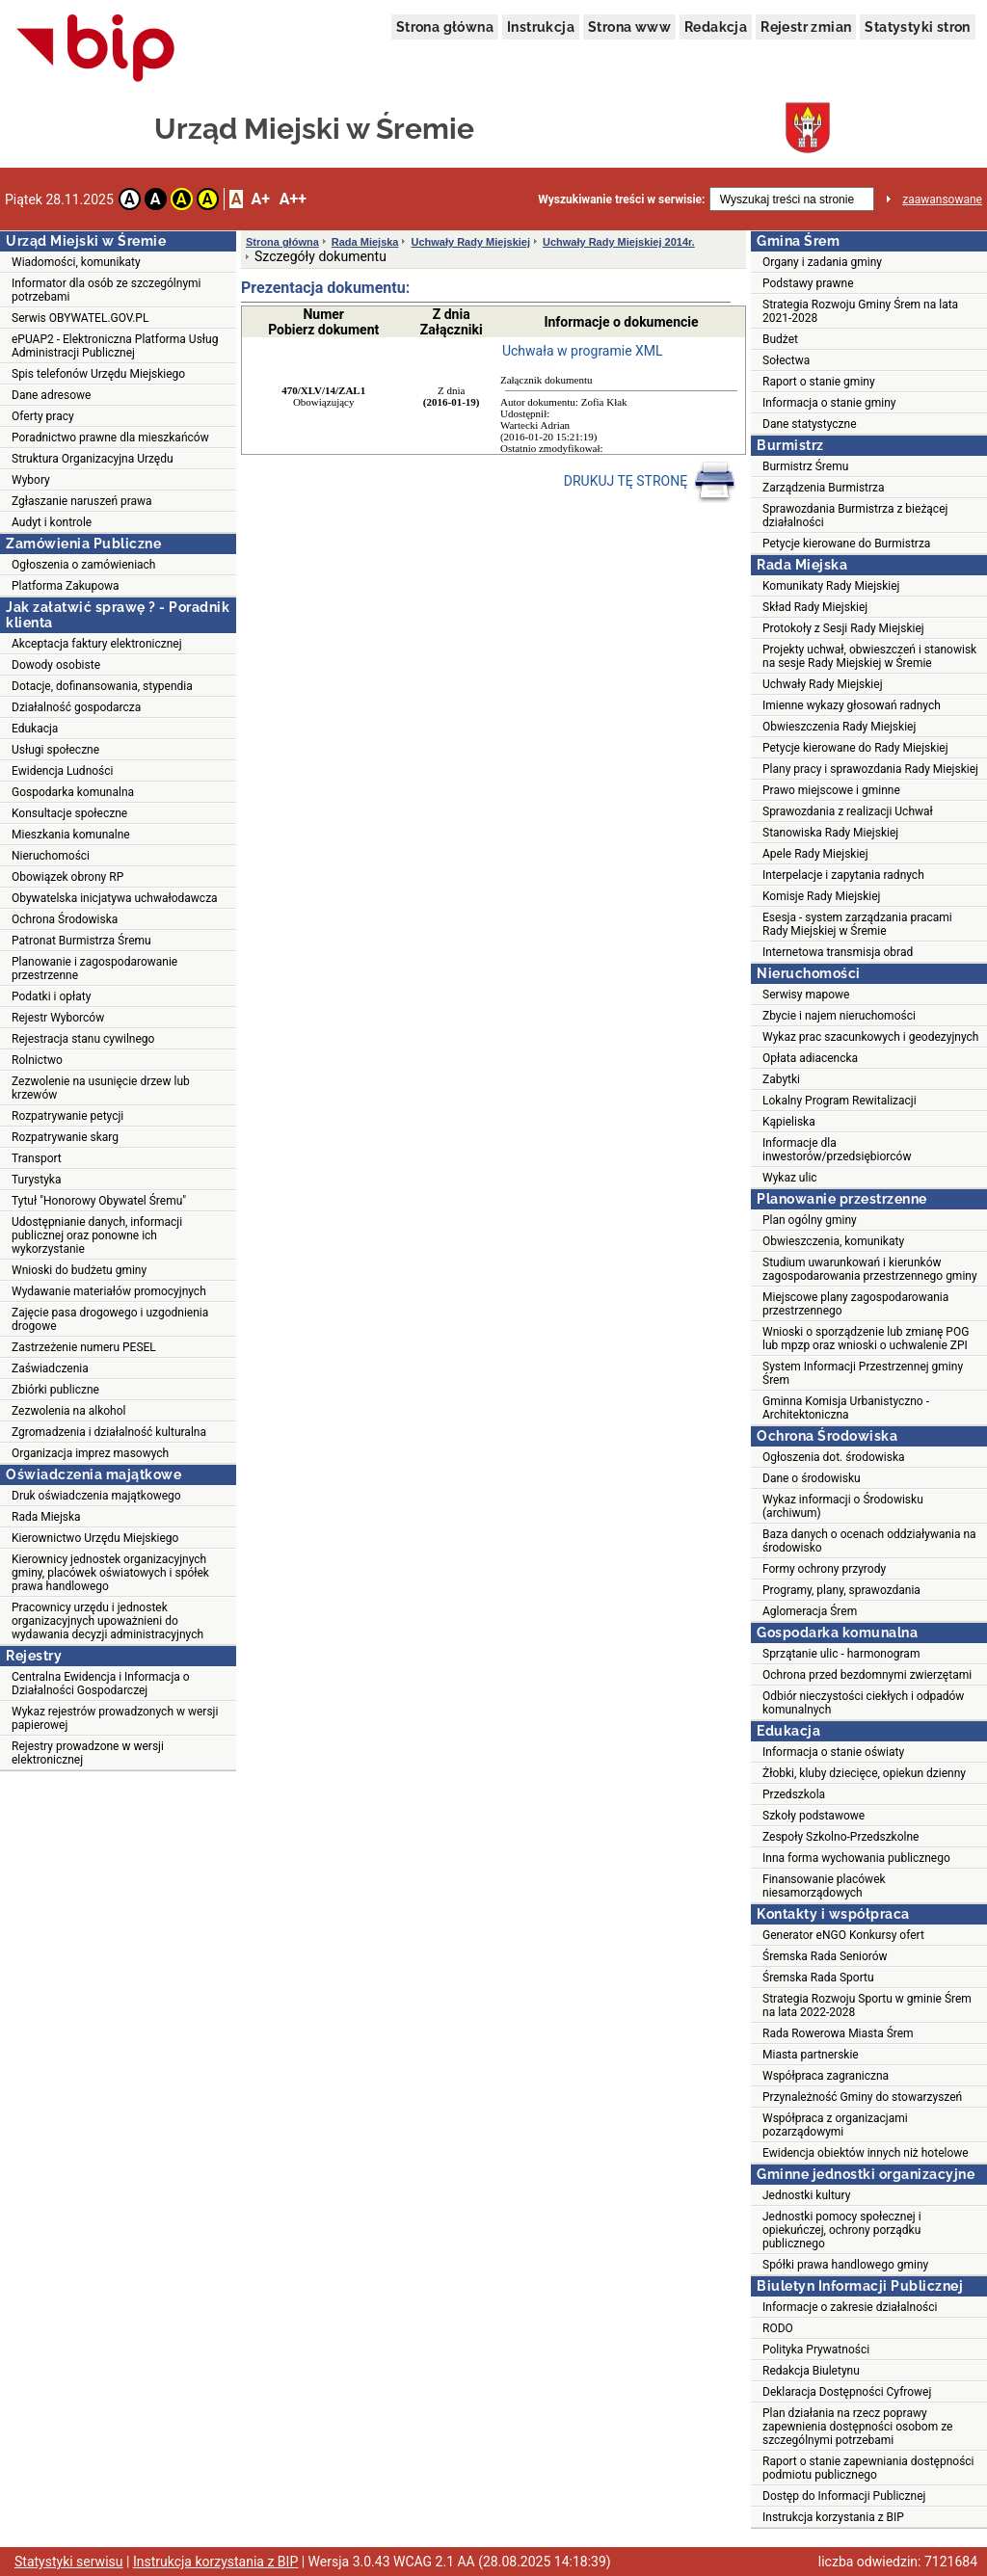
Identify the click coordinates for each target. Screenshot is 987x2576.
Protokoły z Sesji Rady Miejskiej (843, 628)
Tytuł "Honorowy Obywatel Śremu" (99, 1201)
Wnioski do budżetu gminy (79, 1270)
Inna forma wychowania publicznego (856, 1858)
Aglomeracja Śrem (809, 1611)
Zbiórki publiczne (55, 1389)
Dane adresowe (51, 395)
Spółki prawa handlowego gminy (845, 2264)
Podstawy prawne (808, 283)
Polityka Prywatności (815, 2349)
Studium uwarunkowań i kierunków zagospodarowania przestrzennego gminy (869, 1269)
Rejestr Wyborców (58, 1017)
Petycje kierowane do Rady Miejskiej (855, 748)
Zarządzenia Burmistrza (823, 487)
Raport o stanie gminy (818, 381)
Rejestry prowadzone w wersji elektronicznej (88, 1752)
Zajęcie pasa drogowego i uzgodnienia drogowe (110, 1319)
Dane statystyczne (809, 424)
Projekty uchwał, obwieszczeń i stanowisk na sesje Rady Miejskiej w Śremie (869, 656)
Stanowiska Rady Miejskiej (830, 832)
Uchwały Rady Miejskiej (470, 242)
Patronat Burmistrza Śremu (81, 940)
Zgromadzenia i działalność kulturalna (109, 1432)
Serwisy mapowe (805, 994)
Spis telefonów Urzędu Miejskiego (98, 374)
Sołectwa (786, 360)
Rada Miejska (46, 1517)
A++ (293, 199)
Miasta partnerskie (810, 2054)
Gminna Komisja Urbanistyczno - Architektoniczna (845, 1407)
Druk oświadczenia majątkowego (96, 1495)
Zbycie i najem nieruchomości (839, 1015)
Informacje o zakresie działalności (849, 2307)
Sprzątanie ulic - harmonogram (841, 1653)
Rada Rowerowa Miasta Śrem (838, 2033)
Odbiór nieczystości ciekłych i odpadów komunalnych (863, 1702)
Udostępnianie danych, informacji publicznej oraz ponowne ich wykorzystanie (97, 1235)
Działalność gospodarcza (76, 707)
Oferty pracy (43, 416)
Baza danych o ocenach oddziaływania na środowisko (869, 1540)
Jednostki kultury (806, 2195)
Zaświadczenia (50, 1368)
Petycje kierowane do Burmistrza (846, 543)
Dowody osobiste (56, 665)
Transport (37, 1158)
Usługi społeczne (55, 750)
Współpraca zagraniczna (825, 2076)
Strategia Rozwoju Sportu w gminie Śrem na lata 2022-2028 (867, 2005)
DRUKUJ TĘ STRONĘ (650, 482)
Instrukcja (540, 27)
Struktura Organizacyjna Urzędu (92, 458)
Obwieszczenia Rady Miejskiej (839, 726)
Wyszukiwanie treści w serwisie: (621, 199)
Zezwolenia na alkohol (68, 1411)
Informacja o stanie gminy (829, 403)
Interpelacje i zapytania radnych (843, 875)
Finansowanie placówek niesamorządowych (824, 1885)
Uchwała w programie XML (582, 351)
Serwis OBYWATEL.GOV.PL (80, 318)
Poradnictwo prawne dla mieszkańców (110, 437)
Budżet (780, 339)
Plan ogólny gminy (809, 1220)
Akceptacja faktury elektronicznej (97, 644)
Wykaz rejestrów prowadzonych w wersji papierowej (115, 1718)
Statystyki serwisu (68, 2561)
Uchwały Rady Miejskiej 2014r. (619, 242)
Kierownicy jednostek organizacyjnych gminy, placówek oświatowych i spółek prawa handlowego (110, 1573)
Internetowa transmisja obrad (837, 952)
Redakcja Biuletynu (811, 2370)
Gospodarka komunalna (73, 792)
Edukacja (35, 728)
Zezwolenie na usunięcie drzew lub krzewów (101, 1088)
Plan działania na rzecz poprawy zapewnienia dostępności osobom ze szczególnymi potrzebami (857, 2426)
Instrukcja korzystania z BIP (833, 2517)
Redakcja (715, 27)
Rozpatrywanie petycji (67, 1116)
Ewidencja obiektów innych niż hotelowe (865, 2153)
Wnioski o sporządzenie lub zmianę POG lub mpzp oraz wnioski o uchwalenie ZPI (865, 1338)
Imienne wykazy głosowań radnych (851, 705)
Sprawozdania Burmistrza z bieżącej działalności (854, 515)
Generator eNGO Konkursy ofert (843, 1935)
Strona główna (445, 27)
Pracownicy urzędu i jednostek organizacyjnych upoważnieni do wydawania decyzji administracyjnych (107, 1621)
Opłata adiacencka (810, 1058)
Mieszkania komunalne (71, 834)
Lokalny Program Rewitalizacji (839, 1100)
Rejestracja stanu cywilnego (83, 1039)
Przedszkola (793, 1794)
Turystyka (36, 1179)
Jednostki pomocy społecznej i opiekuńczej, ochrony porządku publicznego (841, 2230)
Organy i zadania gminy (822, 262)
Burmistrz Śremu (805, 466)
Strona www (629, 27)
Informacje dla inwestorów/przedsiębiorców (836, 1149)
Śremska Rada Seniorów (825, 1956)
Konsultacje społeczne (69, 813)
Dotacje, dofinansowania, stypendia (102, 686)
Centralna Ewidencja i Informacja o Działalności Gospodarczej (101, 1683)
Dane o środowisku (811, 1478)
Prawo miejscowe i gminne (831, 790)
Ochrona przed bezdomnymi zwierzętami (867, 1675)
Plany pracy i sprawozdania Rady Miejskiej (870, 769)
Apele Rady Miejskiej (815, 854)
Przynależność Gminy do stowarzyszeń (862, 2097)
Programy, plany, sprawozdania (841, 1590)
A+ (260, 199)
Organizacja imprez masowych (90, 1453)
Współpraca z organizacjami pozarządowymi (835, 2124)
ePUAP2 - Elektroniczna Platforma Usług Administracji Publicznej (115, 345)
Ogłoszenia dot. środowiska (833, 1457)
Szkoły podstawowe (813, 1815)
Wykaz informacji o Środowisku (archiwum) (842, 1506)
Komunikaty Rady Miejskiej (831, 586)
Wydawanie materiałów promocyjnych (109, 1291)
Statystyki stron (917, 27)
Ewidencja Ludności (63, 771)
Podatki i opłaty (51, 996)
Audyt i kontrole (52, 522)
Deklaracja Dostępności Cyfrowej (846, 2392)
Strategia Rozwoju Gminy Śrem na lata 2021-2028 (860, 311)
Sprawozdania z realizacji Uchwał (847, 811)
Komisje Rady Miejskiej (821, 896)
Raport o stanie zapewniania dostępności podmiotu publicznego (868, 2468)
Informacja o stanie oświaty (833, 1752)
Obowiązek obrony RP (67, 877)
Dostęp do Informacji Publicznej (843, 2496)
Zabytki (781, 1079)
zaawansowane (942, 199)
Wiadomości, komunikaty (76, 262)
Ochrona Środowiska (65, 919)
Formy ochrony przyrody (824, 1569)
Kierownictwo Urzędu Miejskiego (95, 1538)
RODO (777, 2328)
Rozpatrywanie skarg (65, 1137)
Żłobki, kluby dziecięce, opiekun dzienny (864, 1773)
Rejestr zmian (805, 27)
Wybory (31, 480)
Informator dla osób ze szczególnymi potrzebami (106, 290)
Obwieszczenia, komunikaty (833, 1241)
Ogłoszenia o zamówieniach (83, 564)
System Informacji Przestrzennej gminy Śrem (862, 1373)
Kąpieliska (788, 1122)
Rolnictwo (37, 1060)
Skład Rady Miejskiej (814, 607)
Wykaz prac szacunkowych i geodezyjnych (870, 1037)
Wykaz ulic (789, 1177)
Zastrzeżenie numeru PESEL (84, 1347)
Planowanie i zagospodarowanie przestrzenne (94, 968)
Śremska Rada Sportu (818, 1977)
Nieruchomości (51, 856)
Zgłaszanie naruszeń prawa (82, 501)
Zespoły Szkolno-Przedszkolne (840, 1837)
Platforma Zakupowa (66, 586)
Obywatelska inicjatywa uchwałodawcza (115, 898)
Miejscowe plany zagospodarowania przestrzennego (855, 1303)
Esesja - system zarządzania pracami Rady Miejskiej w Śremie (857, 924)
